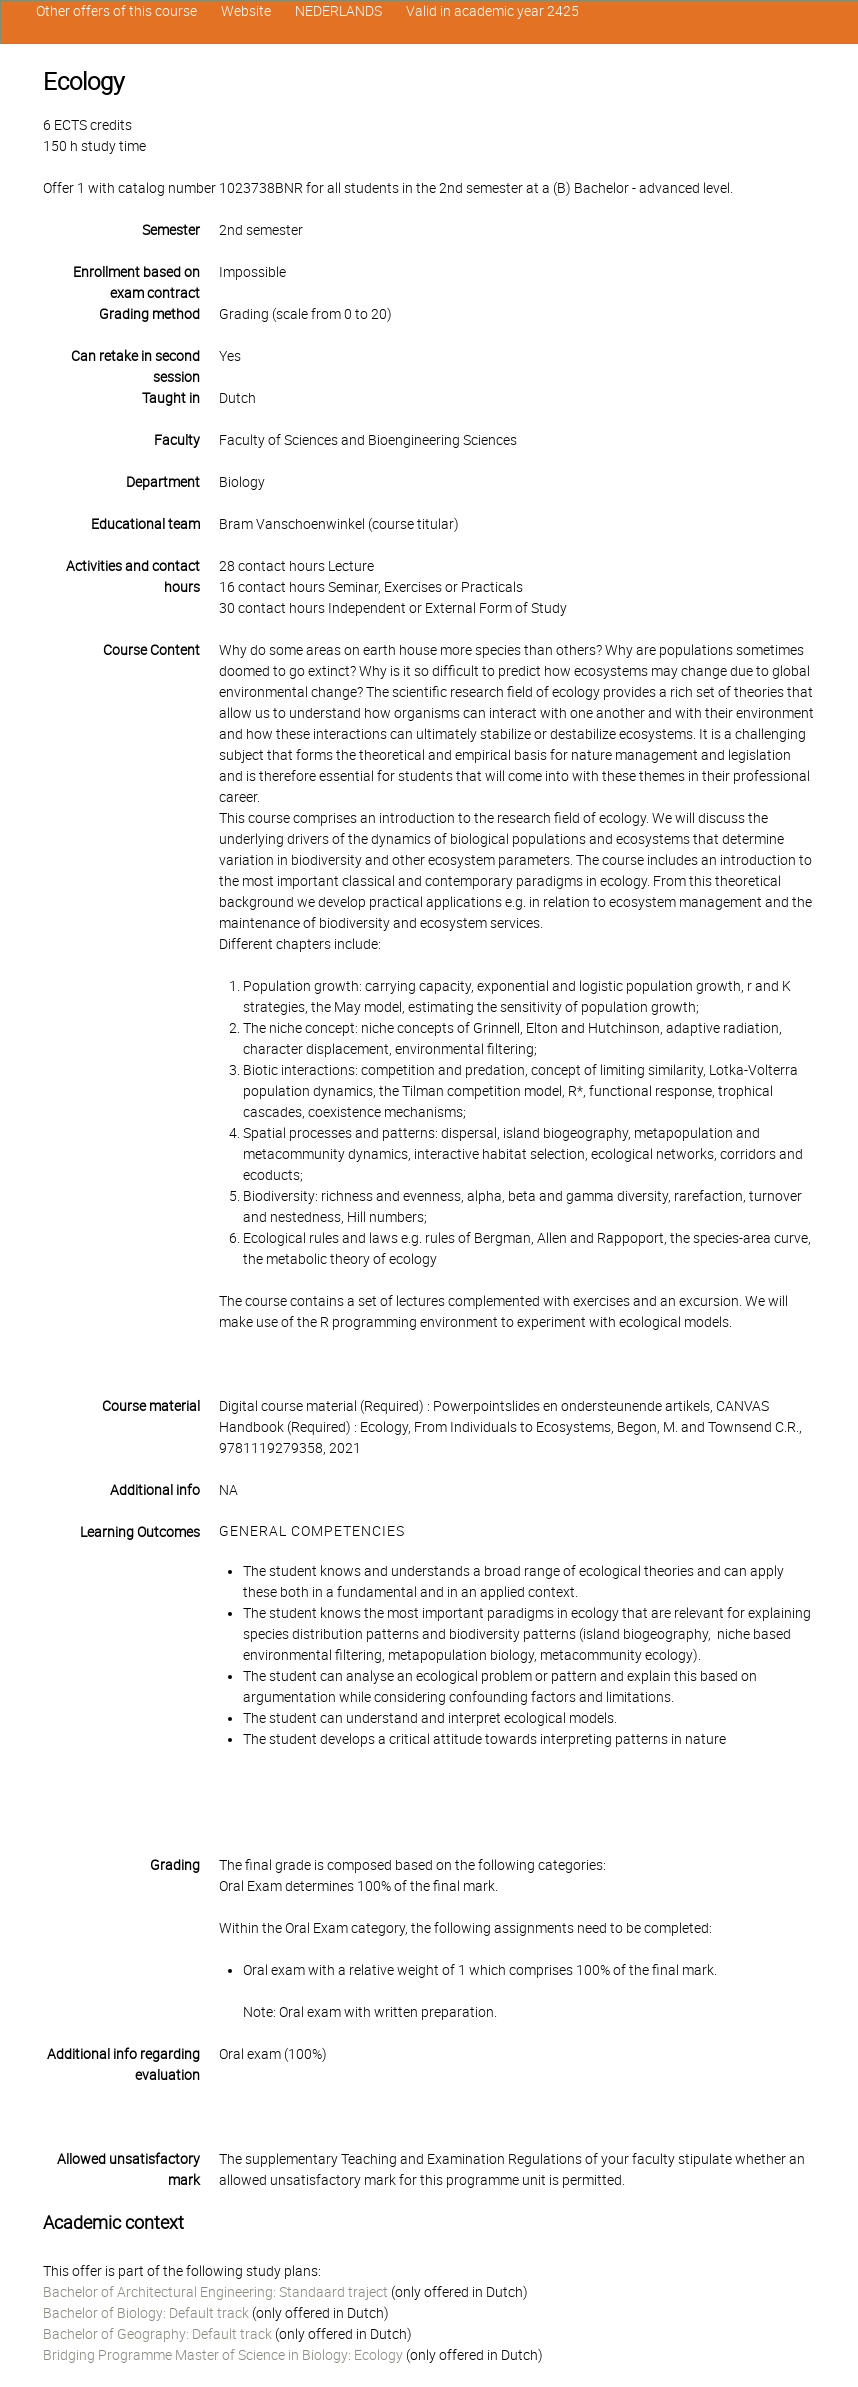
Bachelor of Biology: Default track (146, 2313)
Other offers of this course (116, 11)
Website (246, 11)
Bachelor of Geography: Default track (157, 2334)
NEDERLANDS (338, 11)
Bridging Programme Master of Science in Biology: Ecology (223, 2355)
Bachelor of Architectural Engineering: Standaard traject (215, 2292)
